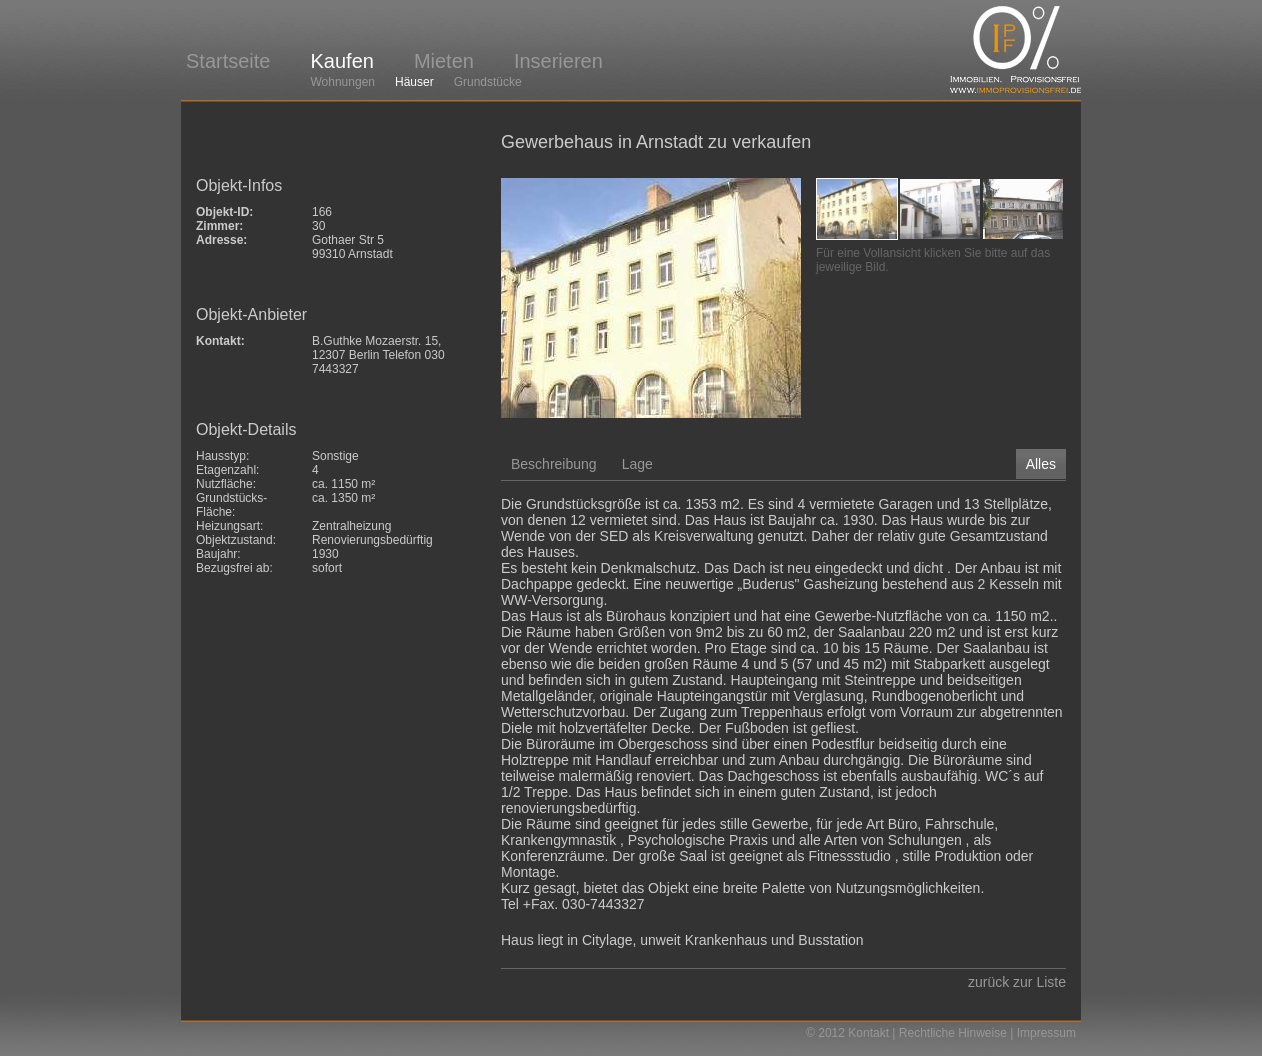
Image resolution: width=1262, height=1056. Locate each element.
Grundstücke (488, 82)
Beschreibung (554, 464)
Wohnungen (342, 82)
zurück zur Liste (1017, 982)
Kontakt (868, 1033)
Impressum (1046, 1033)
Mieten (444, 61)
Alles (1041, 464)
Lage (637, 464)
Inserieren (558, 61)
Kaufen (341, 61)
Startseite (228, 61)
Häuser (414, 82)
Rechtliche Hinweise (953, 1033)
